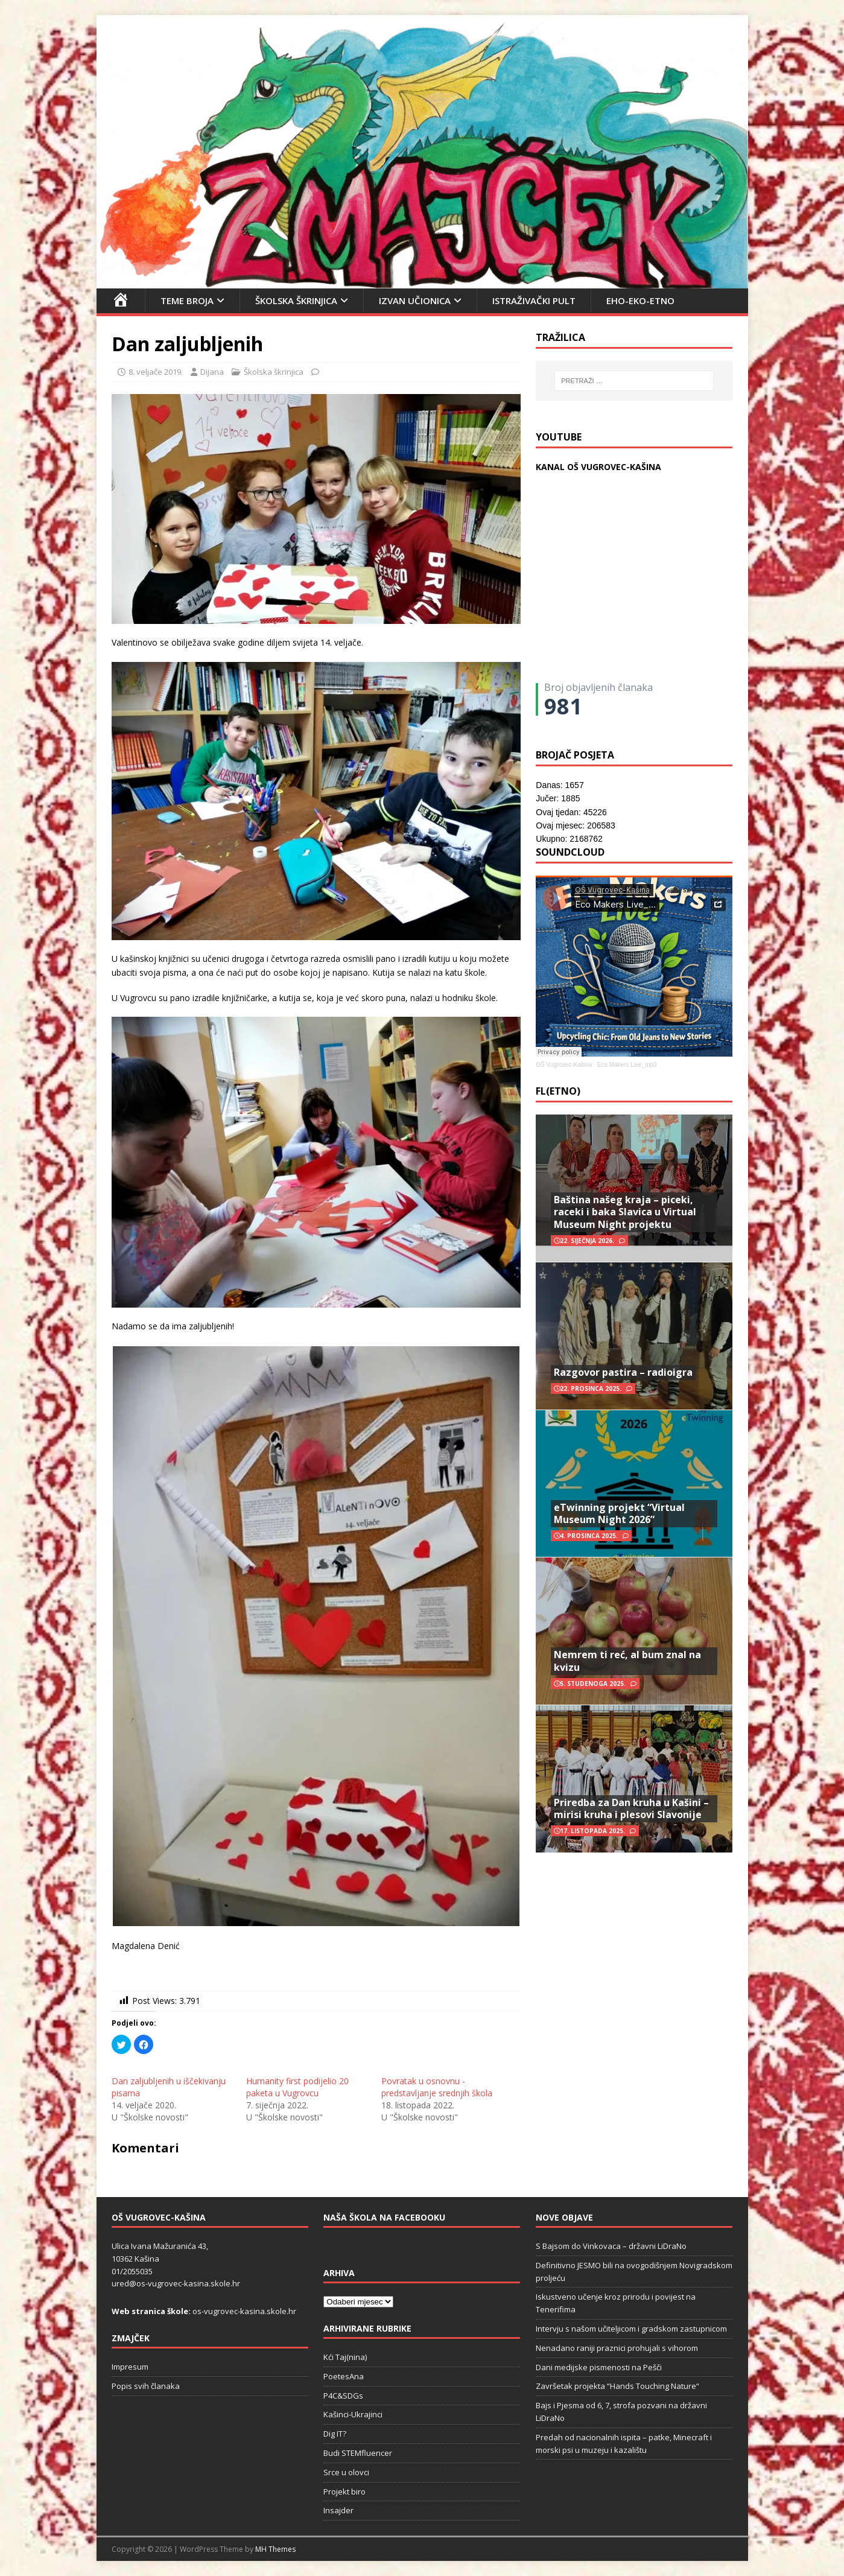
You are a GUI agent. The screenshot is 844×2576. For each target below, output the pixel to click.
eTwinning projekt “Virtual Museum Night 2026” (619, 1514)
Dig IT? (334, 2433)
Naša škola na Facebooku (384, 2217)
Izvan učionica (415, 300)
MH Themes (275, 2549)
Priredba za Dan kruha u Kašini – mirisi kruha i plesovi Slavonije (631, 1809)
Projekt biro (344, 2491)
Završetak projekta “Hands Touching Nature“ (617, 2385)
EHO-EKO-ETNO (640, 300)
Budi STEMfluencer (357, 2452)
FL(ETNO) (558, 1091)
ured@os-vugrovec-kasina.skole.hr (176, 2283)
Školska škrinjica (296, 300)
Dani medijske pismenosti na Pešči (599, 2367)
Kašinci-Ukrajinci (352, 2414)
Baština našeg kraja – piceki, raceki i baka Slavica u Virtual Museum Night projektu (625, 1212)
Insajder (338, 2510)
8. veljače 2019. (156, 371)
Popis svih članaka (146, 2385)
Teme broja (187, 300)
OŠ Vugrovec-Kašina (564, 1064)
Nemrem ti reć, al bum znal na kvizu (627, 1661)
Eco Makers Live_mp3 (627, 1064)
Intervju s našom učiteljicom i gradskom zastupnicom (631, 2328)
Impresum (130, 2366)
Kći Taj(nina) (345, 2357)
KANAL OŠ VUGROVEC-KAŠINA (598, 466)
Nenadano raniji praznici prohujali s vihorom (617, 2347)
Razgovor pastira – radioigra (623, 1372)
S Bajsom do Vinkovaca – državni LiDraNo (611, 2245)
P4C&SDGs (343, 2395)
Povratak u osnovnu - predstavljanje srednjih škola (436, 2087)
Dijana (212, 371)
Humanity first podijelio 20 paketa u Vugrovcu (297, 2087)
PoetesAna (343, 2376)
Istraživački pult (534, 300)
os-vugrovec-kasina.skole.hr (244, 2311)
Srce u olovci (346, 2472)
